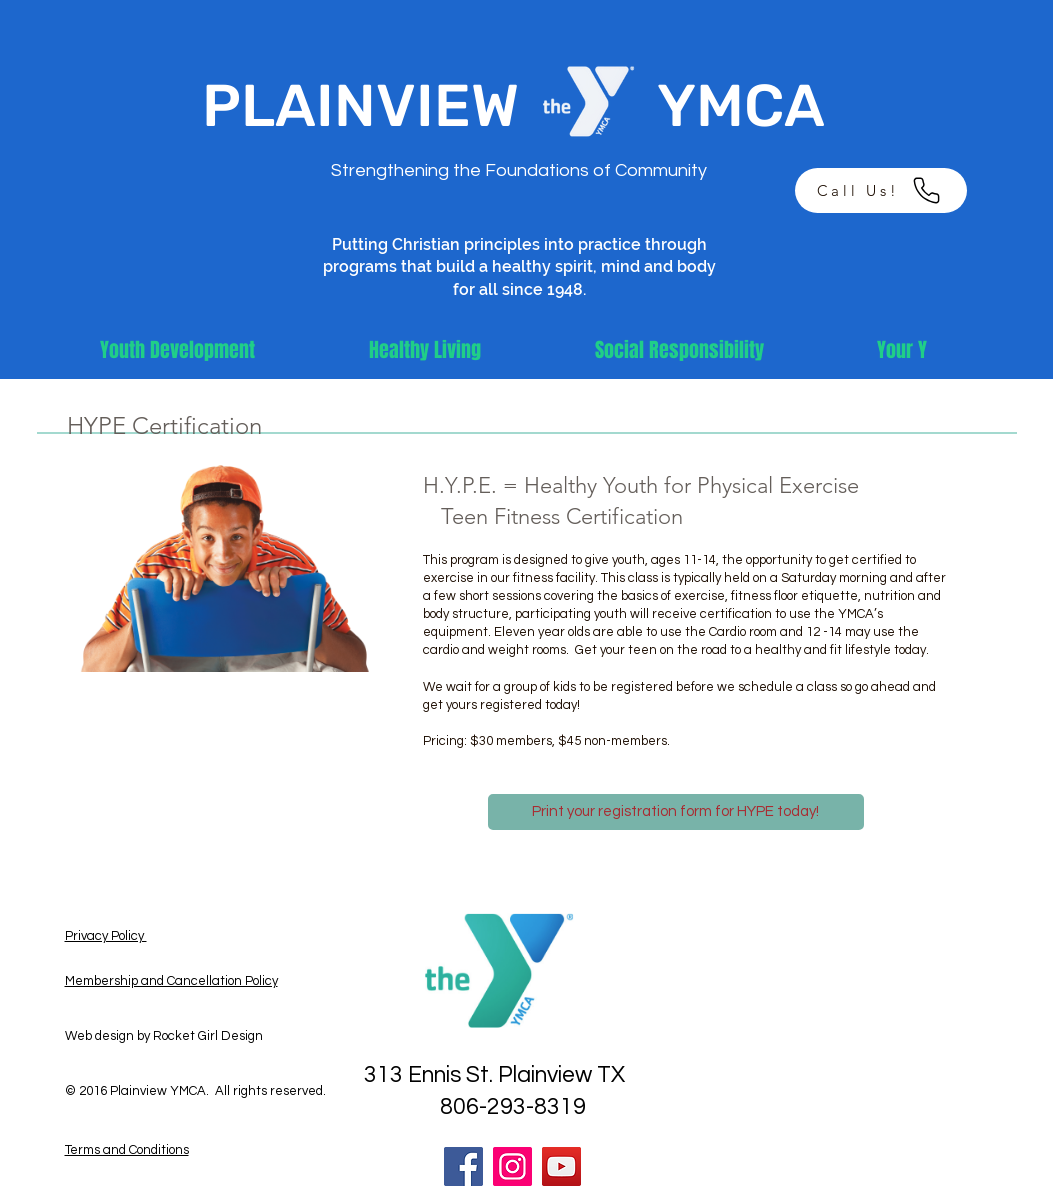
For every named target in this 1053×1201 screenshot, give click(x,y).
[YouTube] (561, 1166)
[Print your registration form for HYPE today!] (676, 812)
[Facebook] (463, 1166)
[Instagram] (512, 1166)
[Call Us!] (881, 190)
